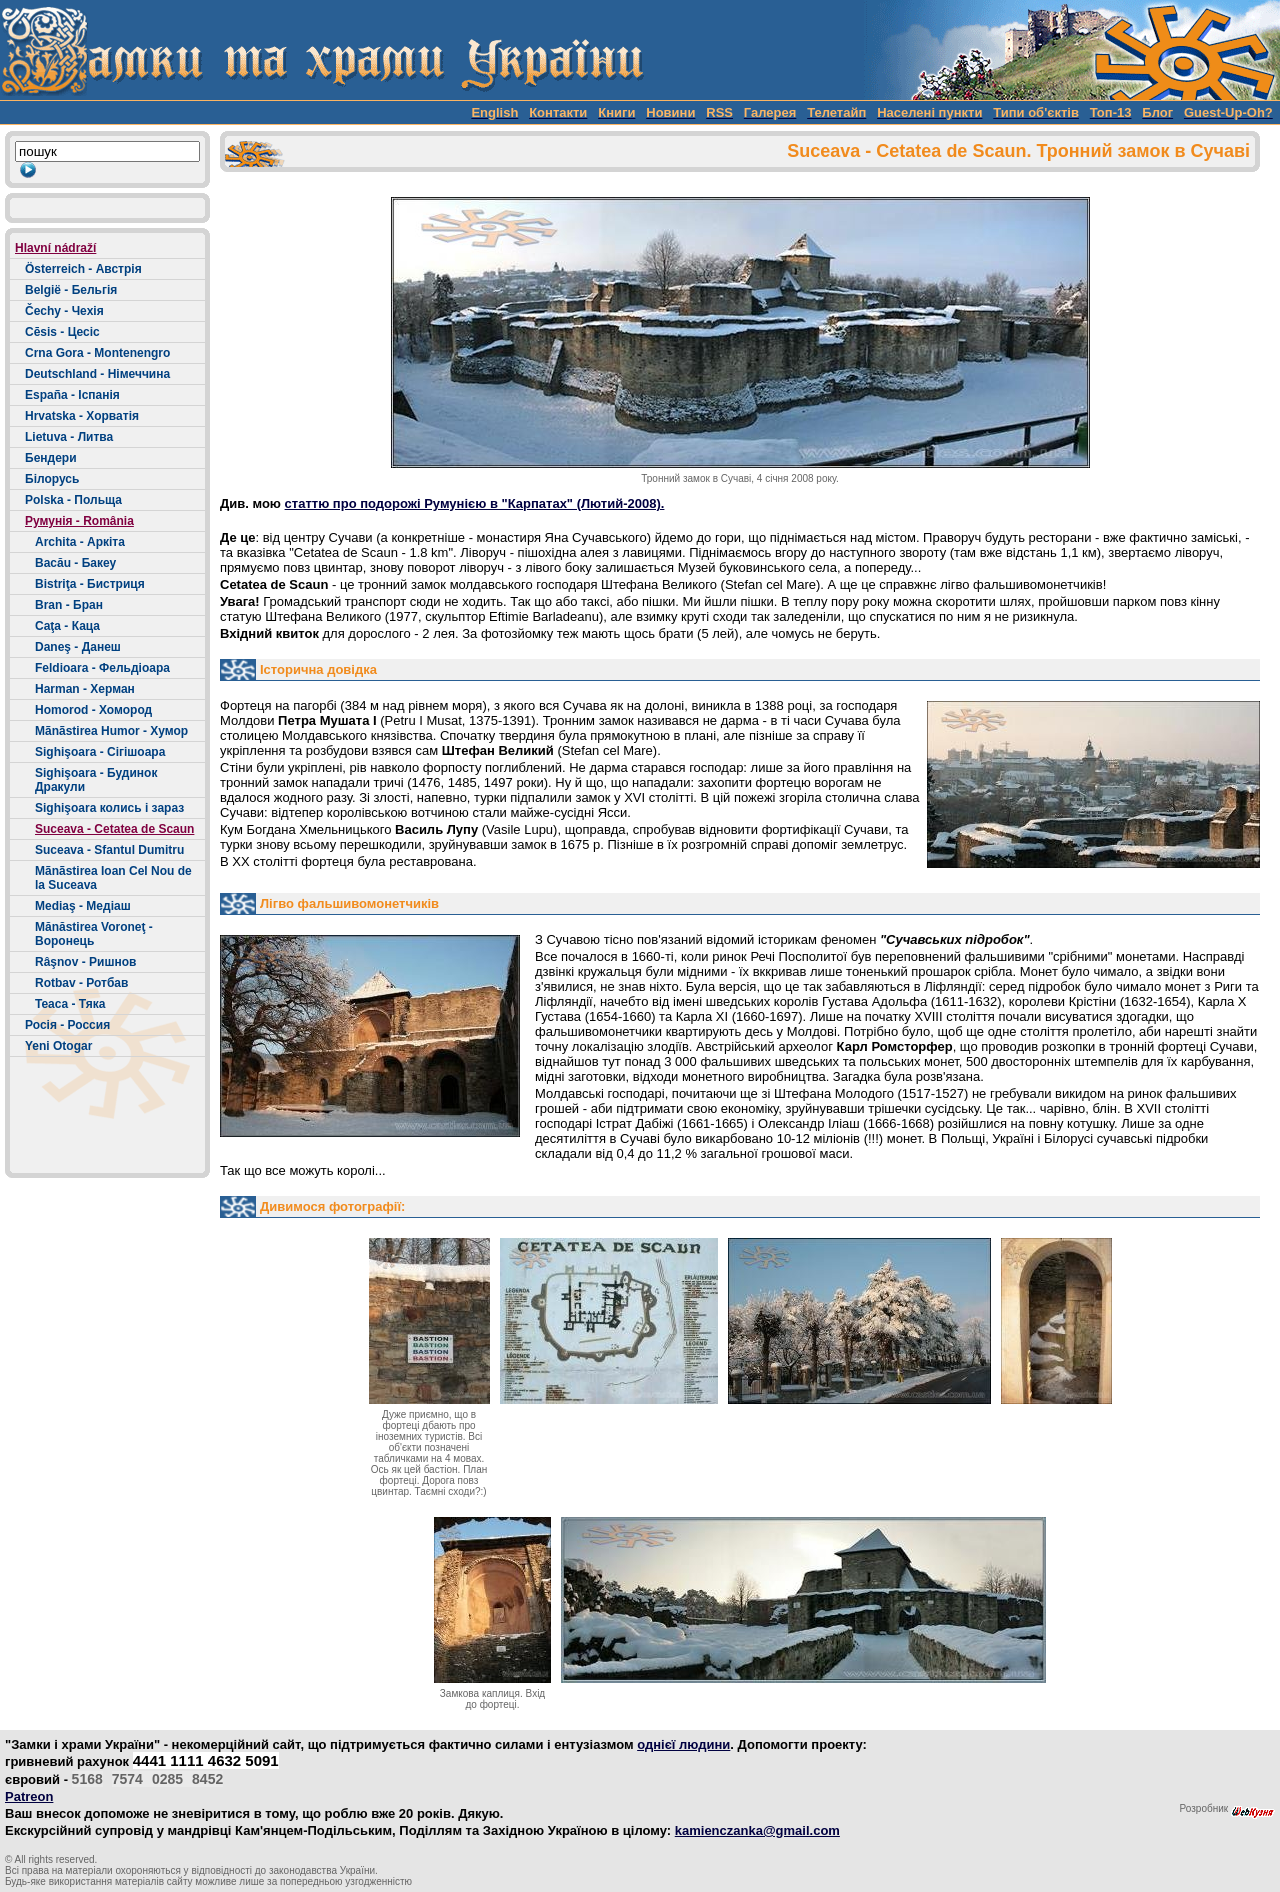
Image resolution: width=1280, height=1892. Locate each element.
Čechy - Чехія (64, 311)
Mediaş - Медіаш (83, 906)
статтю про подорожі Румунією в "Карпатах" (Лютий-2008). (475, 503)
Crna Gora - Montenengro (97, 353)
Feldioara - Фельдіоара (102, 668)
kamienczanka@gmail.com (757, 1830)
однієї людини (683, 1744)
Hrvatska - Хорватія (82, 416)
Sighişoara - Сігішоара (100, 752)
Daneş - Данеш (78, 647)
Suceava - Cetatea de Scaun (114, 829)
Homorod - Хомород (93, 710)
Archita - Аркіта (80, 542)
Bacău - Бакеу (75, 563)
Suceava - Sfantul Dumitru (109, 850)
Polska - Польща (73, 500)
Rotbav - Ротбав (81, 983)
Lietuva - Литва (69, 437)
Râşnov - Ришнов (85, 962)
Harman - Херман (85, 689)
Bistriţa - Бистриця (90, 584)
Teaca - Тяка (70, 1004)
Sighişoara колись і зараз (109, 808)
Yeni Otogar (58, 1046)
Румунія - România (79, 521)
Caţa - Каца (67, 626)
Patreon (29, 1796)
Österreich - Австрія (83, 269)
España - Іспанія (72, 395)
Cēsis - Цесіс (62, 332)
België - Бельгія (71, 290)
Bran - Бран (69, 605)
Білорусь (52, 479)
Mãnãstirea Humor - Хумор (111, 731)
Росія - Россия (67, 1025)
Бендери (51, 458)
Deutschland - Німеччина (97, 374)
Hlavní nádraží (55, 248)
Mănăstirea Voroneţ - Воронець (94, 934)
